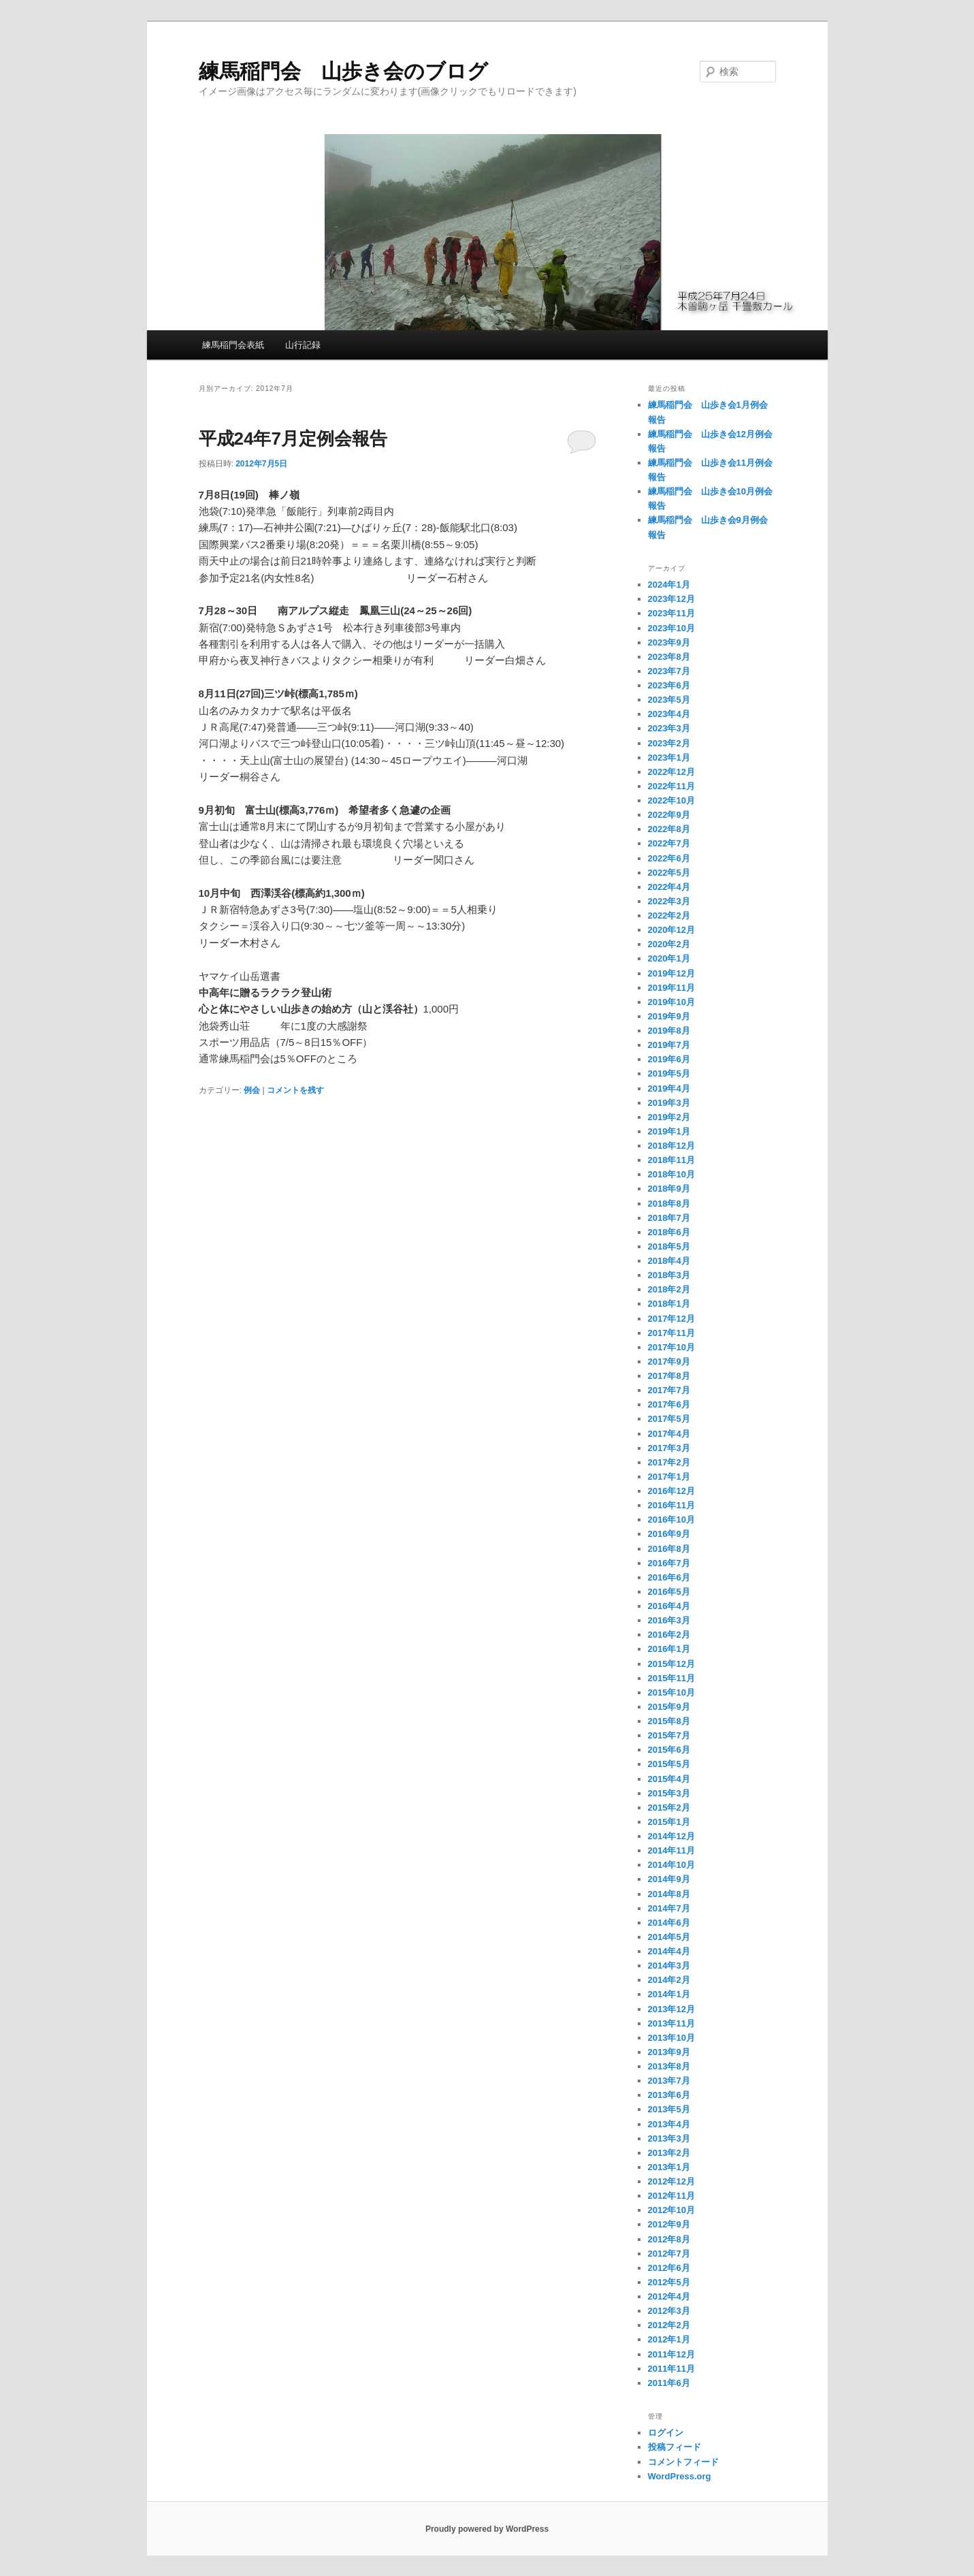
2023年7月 (669, 671)
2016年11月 (671, 1505)
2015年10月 (671, 1692)
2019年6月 (669, 1059)
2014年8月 (669, 1894)
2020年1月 (669, 958)
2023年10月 (671, 628)
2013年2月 (669, 2153)
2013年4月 (669, 2124)
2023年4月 (669, 714)
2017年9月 (669, 1361)
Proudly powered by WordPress (487, 2529)
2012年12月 (671, 2181)
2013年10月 (671, 2038)
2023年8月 (669, 657)
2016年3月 (669, 1620)
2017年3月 (669, 1448)
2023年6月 (669, 685)
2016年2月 (669, 1634)
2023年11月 (671, 613)
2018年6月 (669, 1232)
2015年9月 (669, 1707)
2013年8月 (669, 2066)
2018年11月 (671, 1160)
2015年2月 (669, 1807)
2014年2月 (669, 1980)
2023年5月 (669, 700)
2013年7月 (669, 2081)
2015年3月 (669, 1793)
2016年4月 (669, 1606)
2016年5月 (669, 1592)
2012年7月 (669, 2253)
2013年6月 (669, 2095)
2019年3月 (669, 1103)
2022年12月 (671, 772)
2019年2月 (669, 1117)
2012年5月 (669, 2282)
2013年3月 (669, 2138)
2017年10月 (671, 1347)
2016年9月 (669, 1534)
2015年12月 (671, 1664)
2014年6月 (669, 1923)
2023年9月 (669, 642)
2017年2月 (669, 1462)
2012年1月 (669, 2339)
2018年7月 (669, 1218)
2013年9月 (669, 2052)
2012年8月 (669, 2239)
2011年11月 (671, 2369)
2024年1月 (669, 584)
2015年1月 (669, 1822)
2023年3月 (669, 728)
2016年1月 (669, 1649)
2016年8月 (669, 1549)
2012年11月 (671, 2196)
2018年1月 (669, 1304)
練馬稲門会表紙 (233, 345)
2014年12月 (671, 1836)
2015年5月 (669, 1764)
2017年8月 (669, 1376)
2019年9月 (669, 1016)
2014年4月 (669, 1951)
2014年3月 (669, 1965)
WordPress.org (679, 2476)
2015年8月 (669, 1721)
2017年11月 (671, 1333)
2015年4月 (669, 1779)
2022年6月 (669, 858)
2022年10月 (671, 800)
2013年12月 (671, 2009)
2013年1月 (669, 2167)
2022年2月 (669, 915)
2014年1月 (669, 1994)
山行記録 (303, 345)
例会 (252, 1090)
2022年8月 (669, 829)
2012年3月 (669, 2311)
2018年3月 (669, 1275)
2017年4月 (669, 1434)
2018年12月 (671, 1146)
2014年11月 (671, 1850)
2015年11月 (671, 1678)
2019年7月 (669, 1045)
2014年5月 (669, 1937)
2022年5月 (669, 873)
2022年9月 (669, 815)
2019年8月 (669, 1030)
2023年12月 (671, 599)
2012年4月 (669, 2296)
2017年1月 (669, 1477)
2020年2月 (669, 944)
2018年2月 (669, 1289)
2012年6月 (669, 2268)
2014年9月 (669, 1879)
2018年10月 (671, 1174)
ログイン (665, 2433)
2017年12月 (671, 1319)
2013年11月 (671, 2023)
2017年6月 (669, 1404)
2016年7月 (669, 1563)
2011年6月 (669, 2383)
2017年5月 (669, 1419)
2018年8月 (669, 1203)
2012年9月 (669, 2224)
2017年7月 (669, 1390)
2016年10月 (671, 1519)
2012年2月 (669, 2325)
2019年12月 (671, 973)
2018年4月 (669, 1261)
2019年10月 (671, 1002)
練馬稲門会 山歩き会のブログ (343, 71)
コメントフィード (683, 2462)
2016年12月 (671, 1491)
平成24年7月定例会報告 (293, 438)
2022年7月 (669, 843)
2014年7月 (669, 1908)
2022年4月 (669, 887)
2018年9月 (669, 1188)
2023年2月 (669, 743)
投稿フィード (674, 2447)
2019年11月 (671, 988)
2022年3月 (669, 901)
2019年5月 (669, 1073)
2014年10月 (671, 1865)
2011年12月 (671, 2354)
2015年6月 (669, 1750)
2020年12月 (671, 930)
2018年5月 (669, 1246)
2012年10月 (671, 2210)
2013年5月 (669, 2109)
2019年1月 (669, 1131)
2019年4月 (669, 1088)
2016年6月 (669, 1577)
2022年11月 (671, 786)
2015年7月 (669, 1735)
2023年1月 (669, 757)
